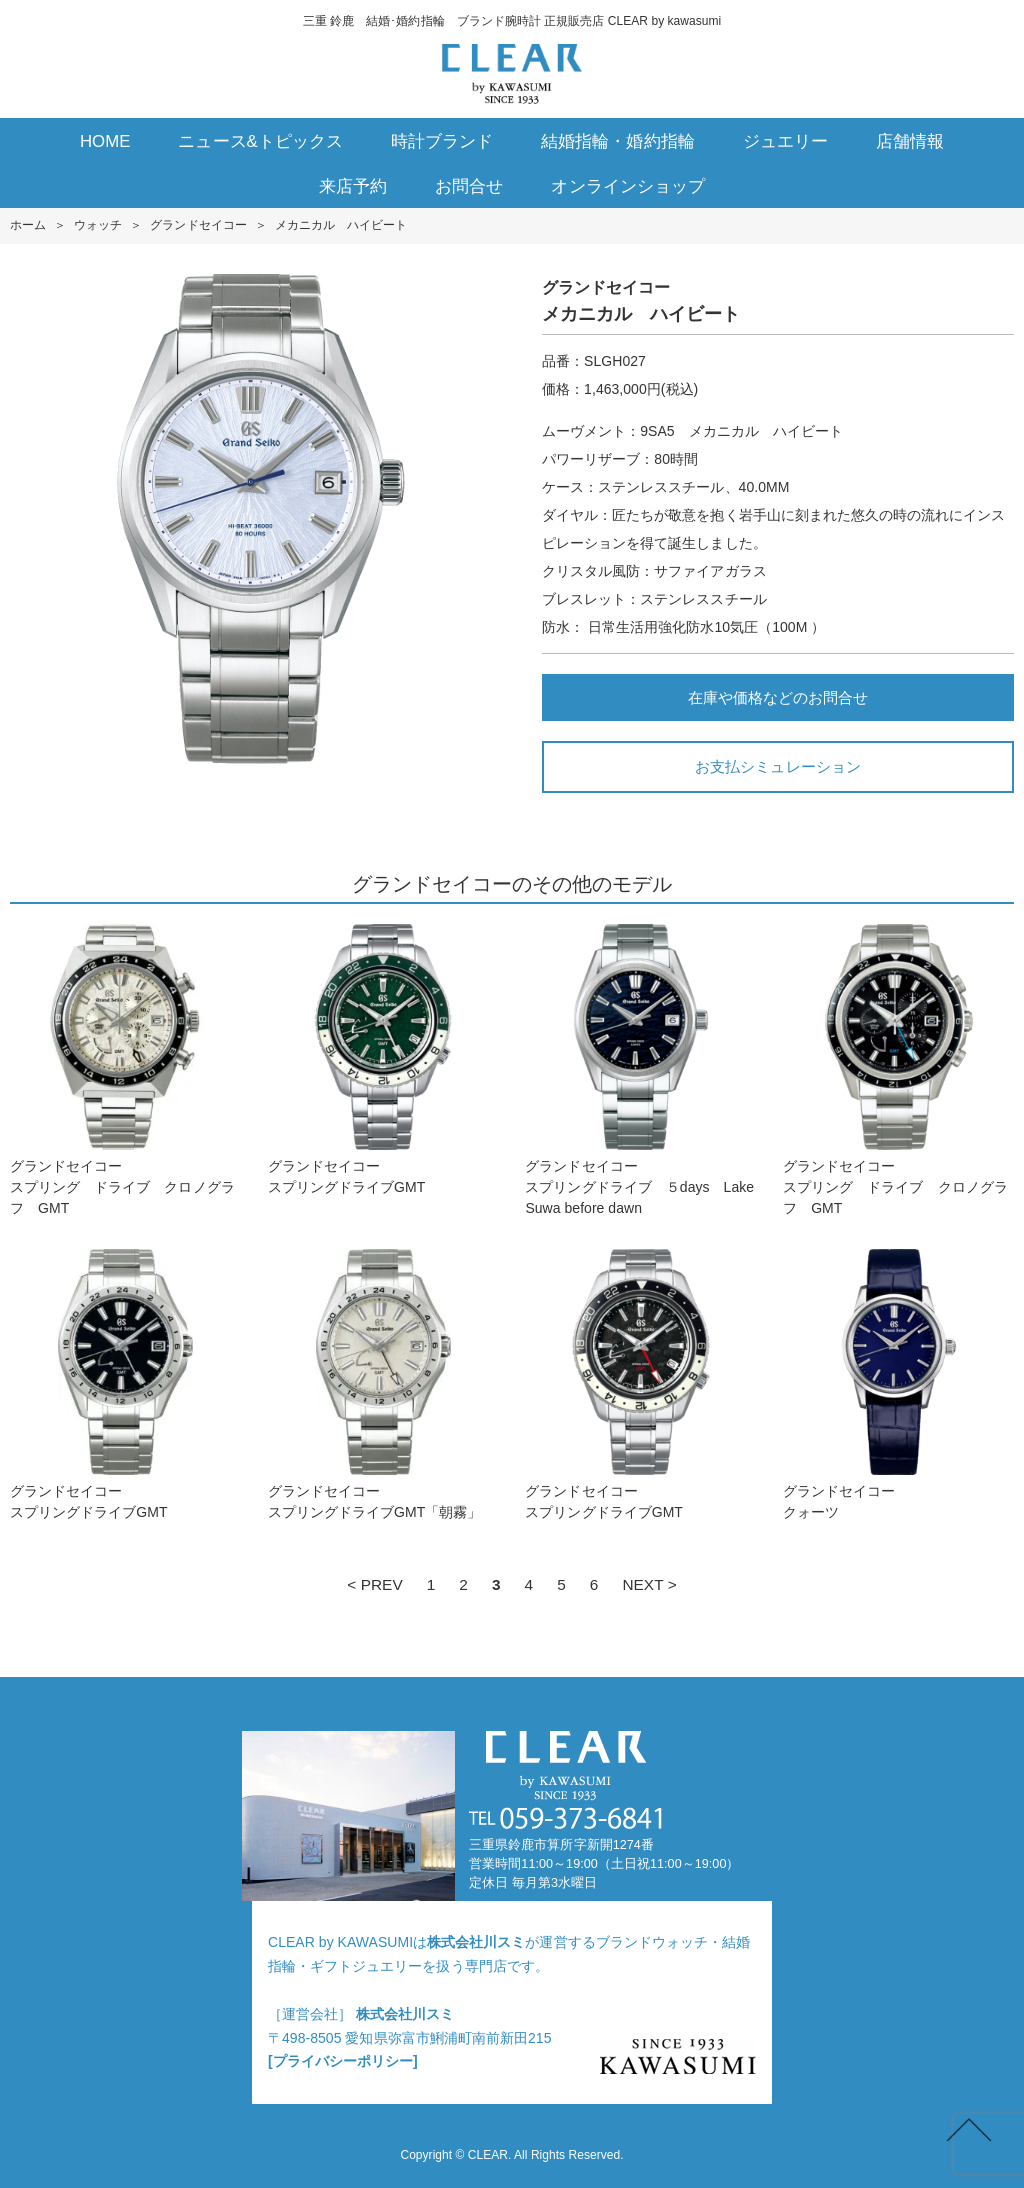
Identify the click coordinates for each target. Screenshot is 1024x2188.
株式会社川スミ (476, 1942)
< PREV (374, 1584)
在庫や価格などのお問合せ (778, 697)
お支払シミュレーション (777, 766)
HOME (105, 141)
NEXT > (649, 1584)
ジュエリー (785, 141)
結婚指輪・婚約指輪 (617, 141)
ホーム (28, 225)
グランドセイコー (198, 225)
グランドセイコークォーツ (898, 1384)
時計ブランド (442, 141)
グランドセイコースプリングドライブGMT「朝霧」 (383, 1384)
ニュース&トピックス (260, 141)
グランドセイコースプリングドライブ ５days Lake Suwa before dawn (640, 1070)
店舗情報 (910, 141)
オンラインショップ (627, 186)
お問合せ (469, 186)
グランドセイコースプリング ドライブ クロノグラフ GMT (125, 1070)
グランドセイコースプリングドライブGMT (383, 1059)
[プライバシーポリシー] (343, 2061)
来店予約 (353, 186)
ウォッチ (98, 225)
